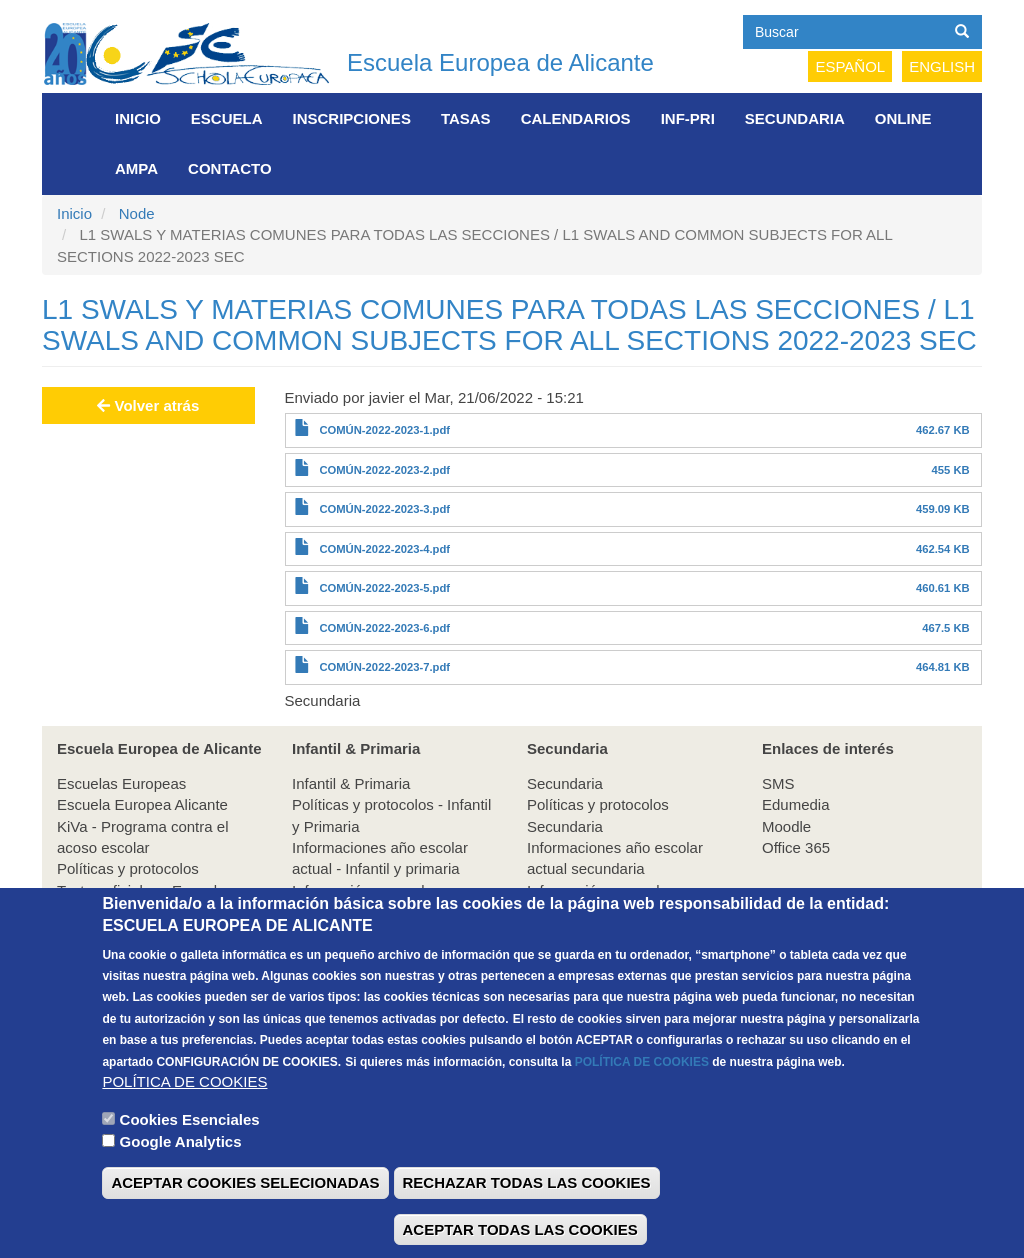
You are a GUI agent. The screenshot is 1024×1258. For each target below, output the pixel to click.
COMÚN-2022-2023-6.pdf (384, 628)
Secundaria (795, 118)
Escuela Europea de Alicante (500, 62)
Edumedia (796, 804)
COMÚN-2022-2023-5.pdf (384, 588)
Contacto (230, 168)
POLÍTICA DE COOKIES (642, 1097)
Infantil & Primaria (351, 783)
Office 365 (796, 847)
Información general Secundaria (593, 901)
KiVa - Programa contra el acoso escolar (142, 837)
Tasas (466, 118)
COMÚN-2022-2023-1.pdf (384, 430)
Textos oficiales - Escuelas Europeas (145, 901)
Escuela (227, 118)
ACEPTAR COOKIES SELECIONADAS (245, 1218)
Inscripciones (352, 118)
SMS (778, 783)
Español (850, 66)
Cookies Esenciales (190, 1154)
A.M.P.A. (320, 911)
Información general (358, 890)
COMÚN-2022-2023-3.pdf (384, 509)
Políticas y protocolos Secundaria (598, 815)
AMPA (136, 168)
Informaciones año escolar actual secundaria (615, 858)
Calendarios (576, 118)
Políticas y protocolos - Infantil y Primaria (391, 815)
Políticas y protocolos (128, 868)
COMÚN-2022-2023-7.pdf (384, 667)
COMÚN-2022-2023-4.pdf (384, 549)
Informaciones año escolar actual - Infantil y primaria (380, 858)
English (942, 66)
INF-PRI (688, 118)
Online (903, 118)
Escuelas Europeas (121, 783)
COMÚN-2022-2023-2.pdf (384, 470)
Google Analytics (181, 1176)
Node (137, 213)
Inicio (138, 118)
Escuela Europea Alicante (142, 804)
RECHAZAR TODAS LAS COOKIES (527, 1218)
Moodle (786, 826)
